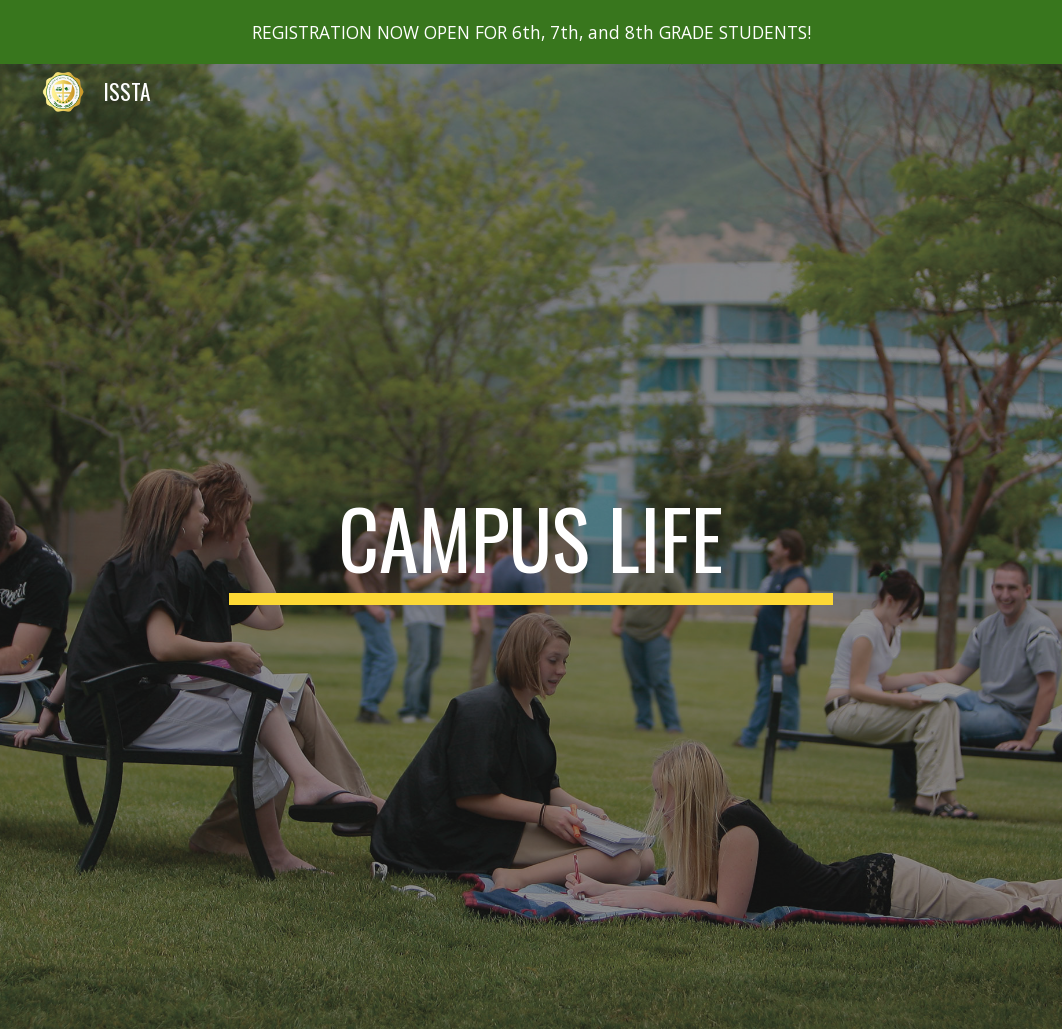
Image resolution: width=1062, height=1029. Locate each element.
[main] (531, 547)
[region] (531, 32)
